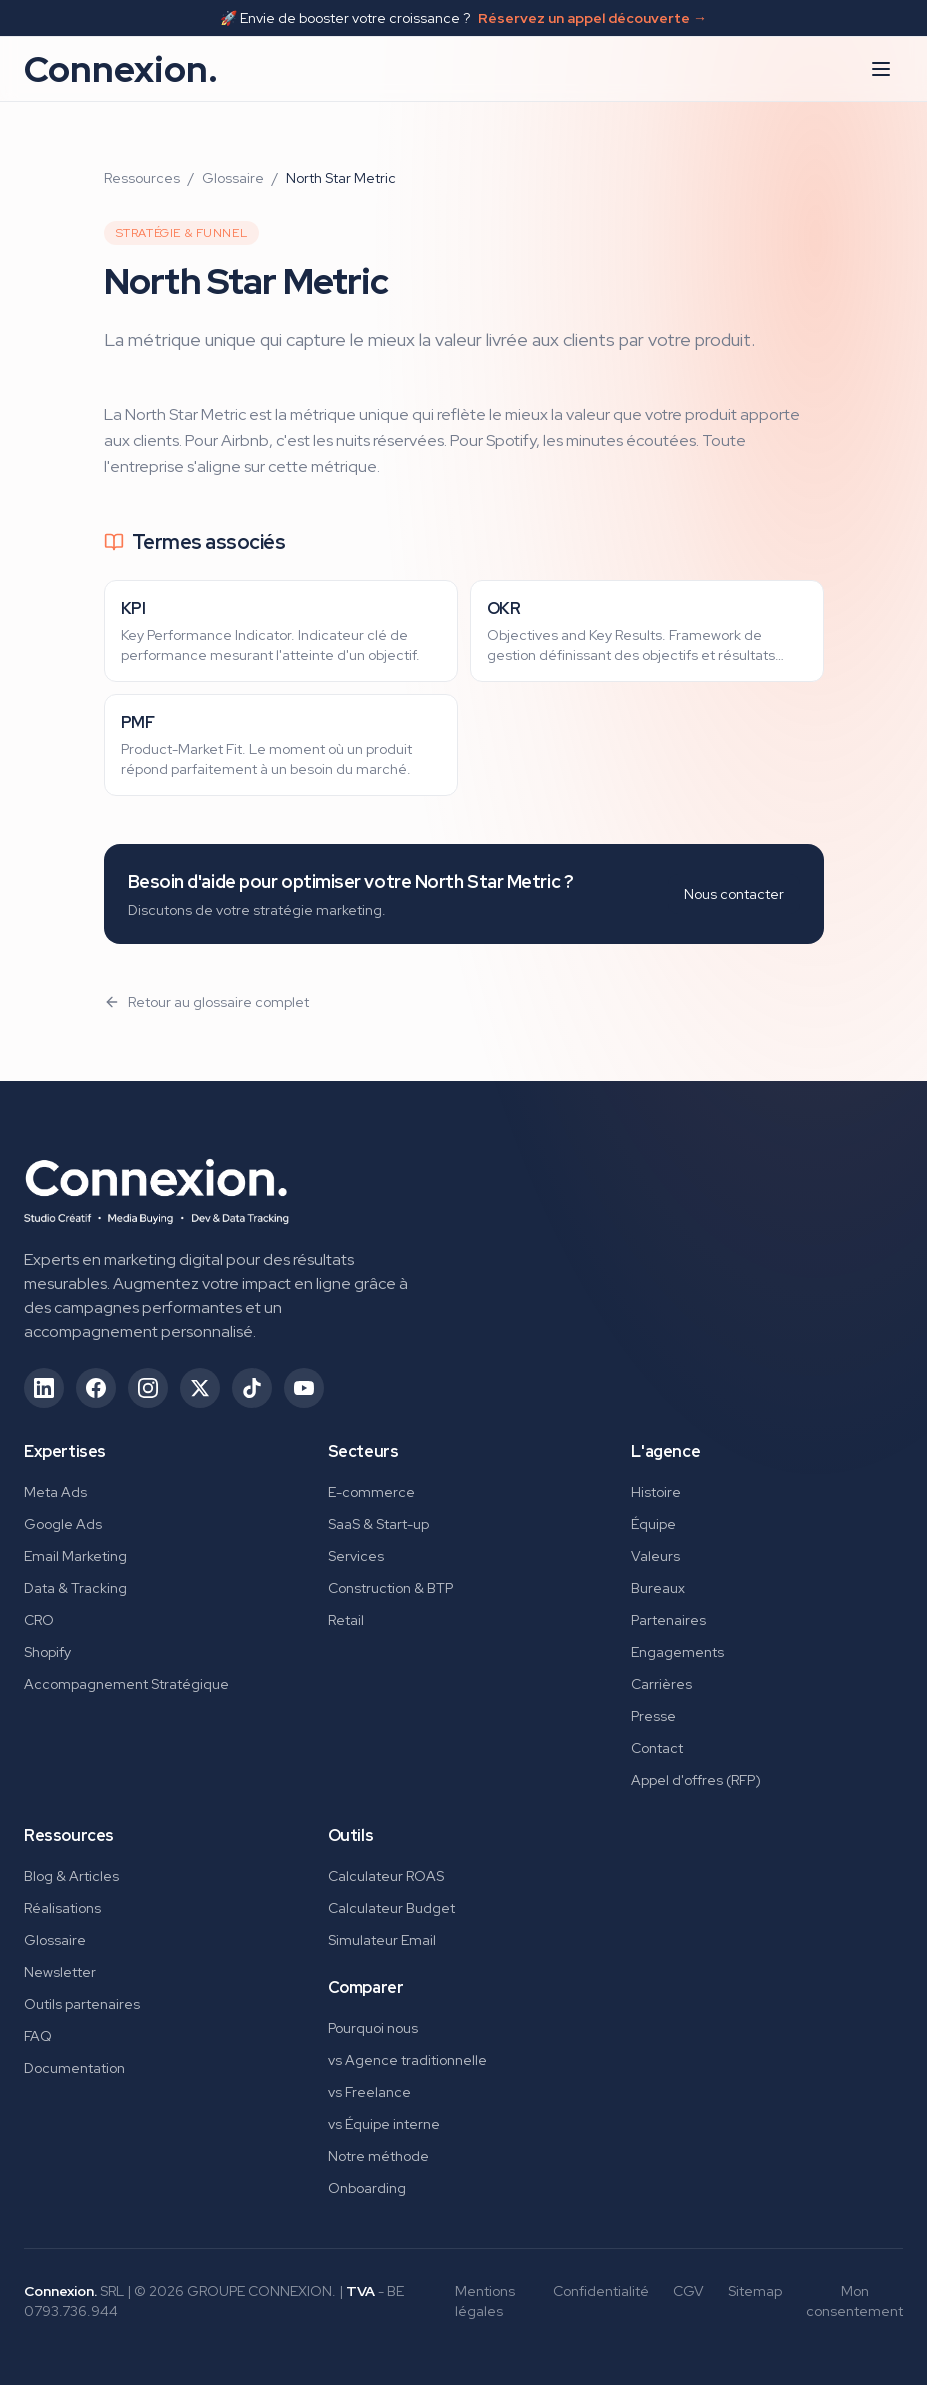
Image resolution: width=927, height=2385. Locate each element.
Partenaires (668, 1620)
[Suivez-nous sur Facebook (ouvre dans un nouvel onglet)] (96, 1388)
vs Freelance (369, 2092)
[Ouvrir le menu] (881, 69)
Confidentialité (601, 2291)
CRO (39, 1620)
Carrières (661, 1684)
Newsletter (60, 1972)
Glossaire (233, 178)
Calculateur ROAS (386, 1876)
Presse (653, 1716)
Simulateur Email (382, 1940)
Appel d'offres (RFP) (696, 1780)
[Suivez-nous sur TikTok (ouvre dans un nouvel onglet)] (252, 1388)
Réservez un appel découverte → (592, 18)
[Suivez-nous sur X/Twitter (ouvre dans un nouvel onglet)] (200, 1388)
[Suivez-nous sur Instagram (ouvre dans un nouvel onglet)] (148, 1388)
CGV (688, 2291)
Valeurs (655, 1556)
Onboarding (367, 2188)
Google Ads (63, 1524)
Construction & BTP (390, 1588)
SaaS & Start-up (378, 1524)
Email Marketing (75, 1556)
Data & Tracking (75, 1588)
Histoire (656, 1492)
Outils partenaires (82, 2004)
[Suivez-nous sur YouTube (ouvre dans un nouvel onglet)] (304, 1388)
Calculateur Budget (391, 1908)
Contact (657, 1748)
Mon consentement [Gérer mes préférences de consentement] (854, 2301)
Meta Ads (55, 1492)
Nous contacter (734, 894)
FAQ (38, 2036)
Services (356, 1556)
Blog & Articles (71, 1876)
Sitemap (755, 2291)
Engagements (677, 1652)
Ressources (142, 178)
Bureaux (658, 1588)
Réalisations (62, 1908)
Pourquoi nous (373, 2028)
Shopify (47, 1652)
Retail (346, 1620)
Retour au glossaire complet (206, 1002)
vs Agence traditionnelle (407, 2060)
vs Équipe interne (384, 2124)
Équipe (653, 1524)
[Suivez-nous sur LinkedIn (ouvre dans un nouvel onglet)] (44, 1388)
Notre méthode (378, 2156)
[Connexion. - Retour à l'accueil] (156, 1185)
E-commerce (371, 1492)
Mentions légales (485, 2301)
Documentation (74, 2068)
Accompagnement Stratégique (126, 1684)
